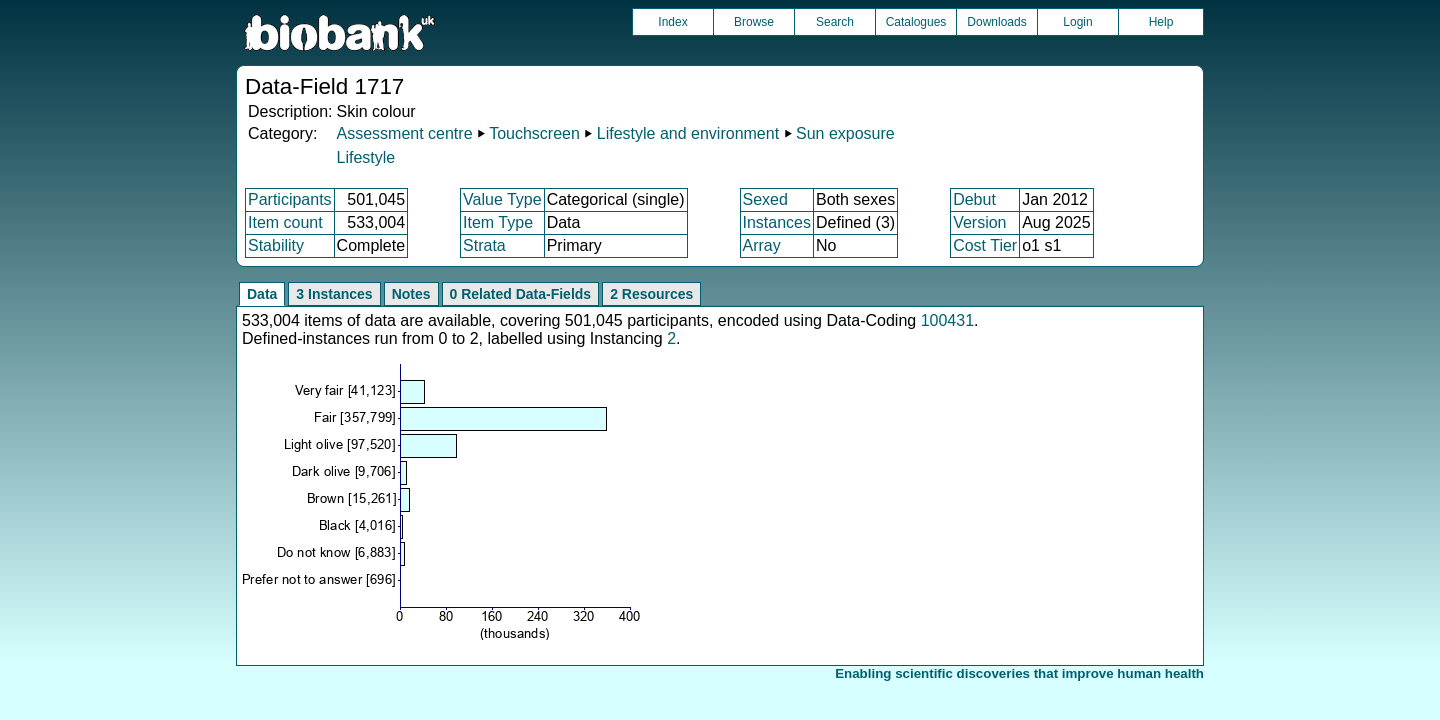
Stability (276, 245)
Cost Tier (985, 245)
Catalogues (916, 22)
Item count (285, 222)
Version (979, 222)
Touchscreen (534, 133)
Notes (411, 294)
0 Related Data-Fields (521, 294)
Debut (974, 199)
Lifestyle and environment (688, 133)
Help (1161, 22)
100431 (947, 320)
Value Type (502, 199)
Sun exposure (845, 133)
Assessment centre (404, 133)
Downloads (996, 22)
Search (835, 22)
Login (1077, 22)
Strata (484, 245)
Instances (777, 222)
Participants (290, 199)
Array (762, 245)
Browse (754, 22)
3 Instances (334, 294)
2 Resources (651, 294)
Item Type (498, 222)
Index (672, 22)
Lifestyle (365, 157)
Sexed (765, 199)
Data (262, 294)
